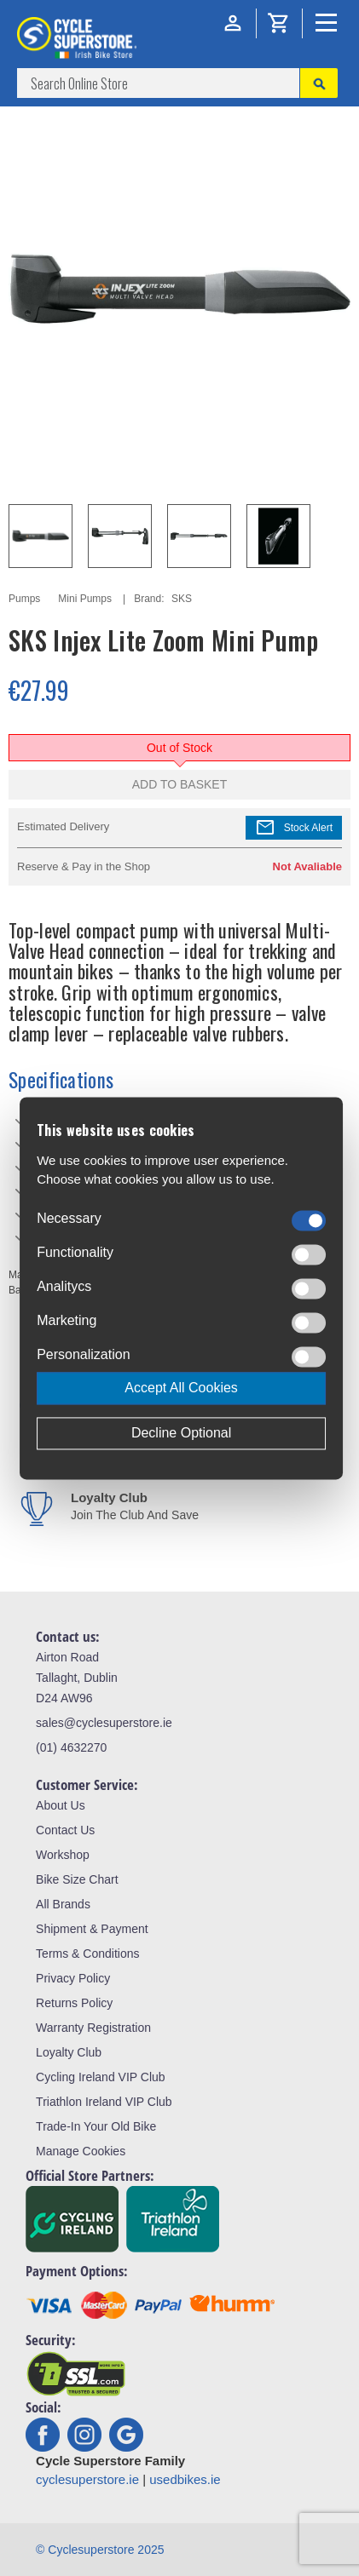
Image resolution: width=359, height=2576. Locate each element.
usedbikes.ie (184, 2479)
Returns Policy (74, 2003)
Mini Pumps (85, 599)
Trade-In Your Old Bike (96, 2126)
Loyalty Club (68, 2052)
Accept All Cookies (181, 1387)
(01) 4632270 (71, 1747)
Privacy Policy (73, 1978)
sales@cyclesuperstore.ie (104, 1723)
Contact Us (65, 1830)
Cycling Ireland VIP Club (100, 2077)
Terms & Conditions (87, 1953)
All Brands (63, 1904)
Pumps (24, 599)
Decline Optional (181, 1433)
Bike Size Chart (77, 1879)
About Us (60, 1805)
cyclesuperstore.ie (87, 2479)
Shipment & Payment (92, 1929)
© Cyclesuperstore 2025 (100, 2549)
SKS (181, 599)
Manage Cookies (80, 2151)
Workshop (63, 1855)
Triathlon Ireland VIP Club (104, 2101)
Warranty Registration (93, 2027)
